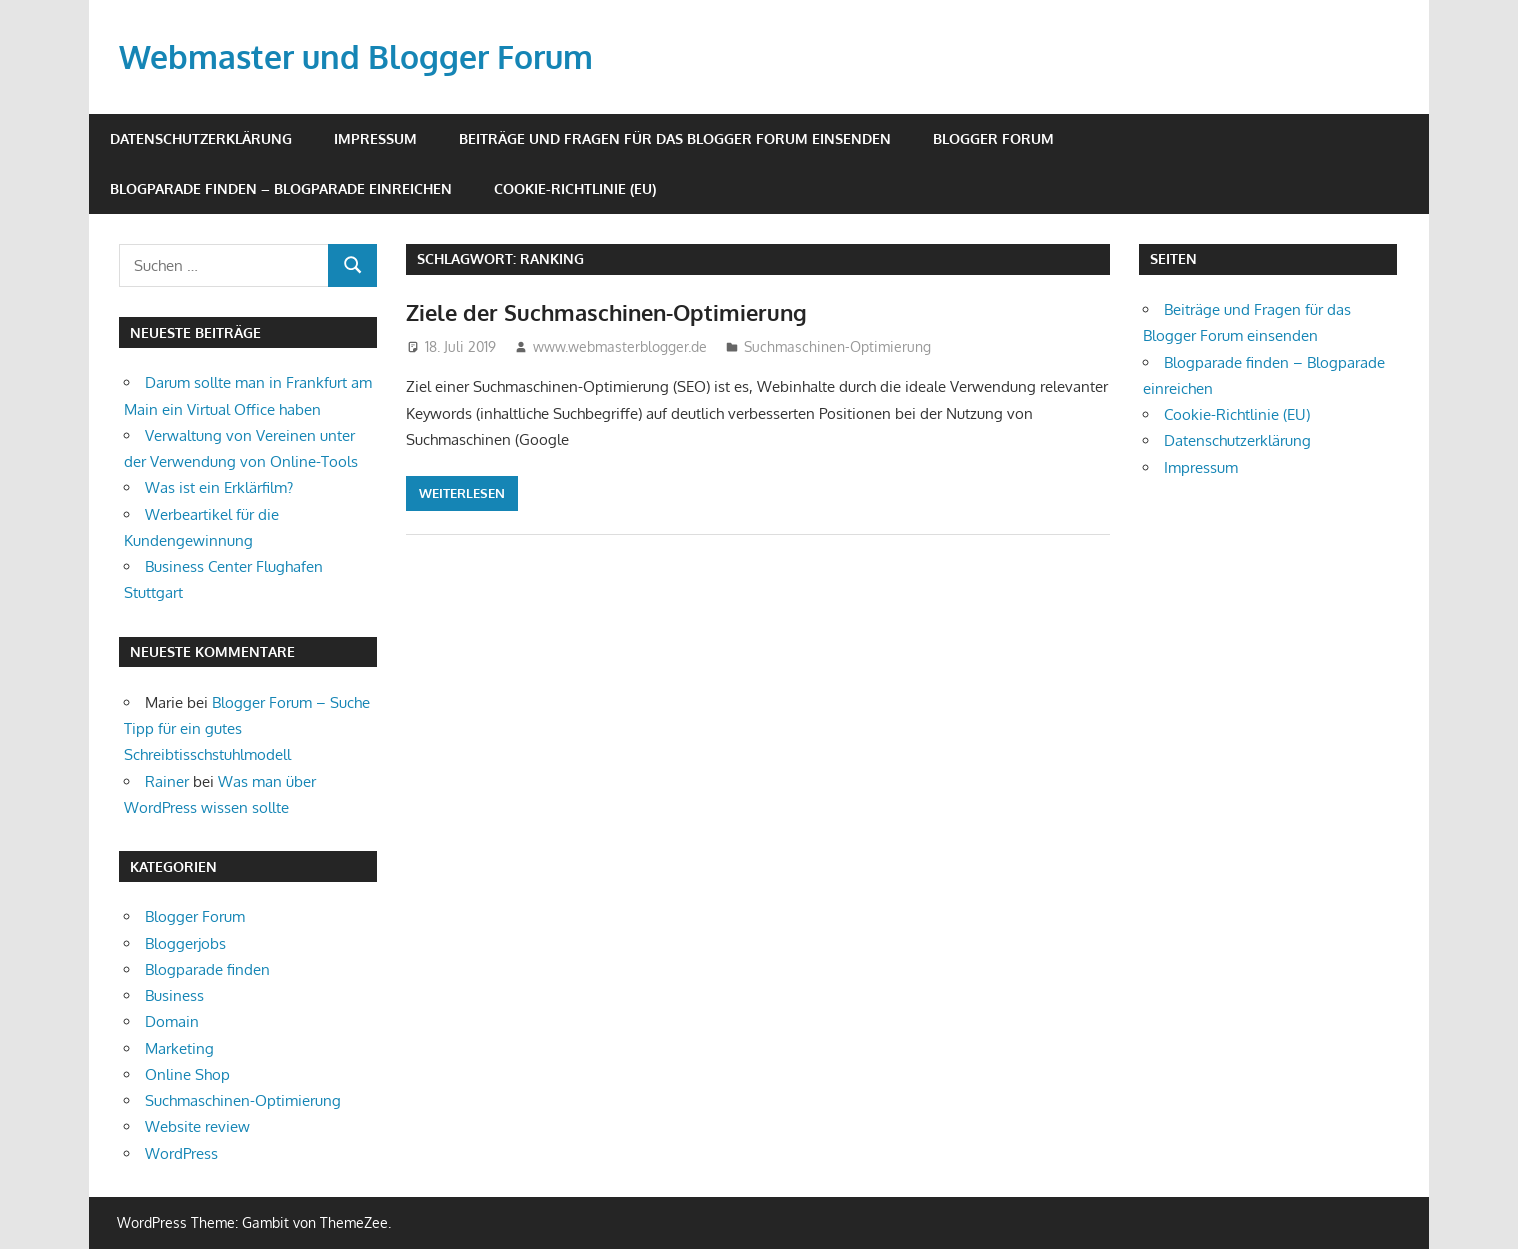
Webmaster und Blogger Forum (356, 56)
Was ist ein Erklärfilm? (219, 487)
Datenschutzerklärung (201, 138)
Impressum (375, 138)
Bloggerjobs (185, 943)
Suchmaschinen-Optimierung (837, 346)
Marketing (179, 1048)
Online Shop (187, 1074)
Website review (197, 1126)
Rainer (167, 781)
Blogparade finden (207, 969)
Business (174, 995)
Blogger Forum (993, 138)
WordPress (181, 1153)
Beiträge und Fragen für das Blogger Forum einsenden (675, 138)
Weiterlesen (462, 493)
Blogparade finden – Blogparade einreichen (281, 188)
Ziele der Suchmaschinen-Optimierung (606, 312)
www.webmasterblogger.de (620, 346)
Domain (172, 1021)
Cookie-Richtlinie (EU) (575, 188)
